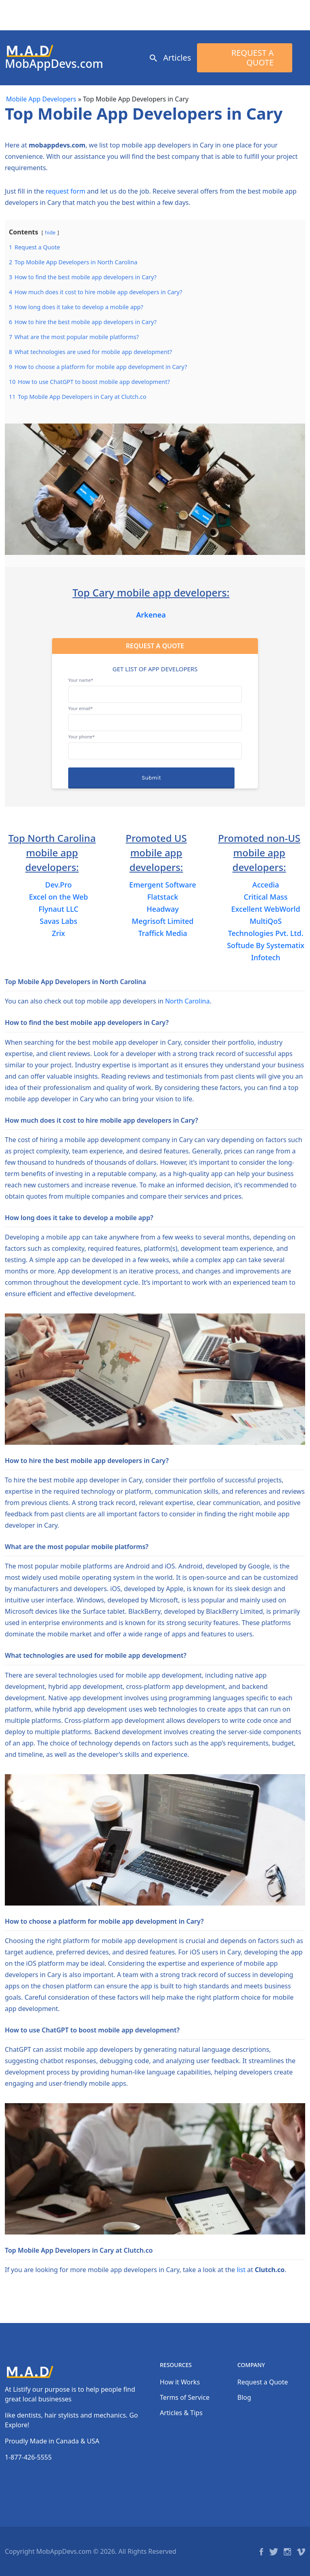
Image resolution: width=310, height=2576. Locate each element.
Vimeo (301, 2552)
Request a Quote (252, 57)
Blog (244, 2397)
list (241, 2269)
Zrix (58, 933)
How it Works (180, 2382)
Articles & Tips (181, 2412)
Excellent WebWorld (265, 909)
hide (50, 232)
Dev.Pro (58, 885)
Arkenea (151, 615)
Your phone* (155, 744)
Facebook (261, 2552)
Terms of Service (184, 2397)
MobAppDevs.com (54, 63)
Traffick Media (162, 933)
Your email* (155, 715)
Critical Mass (266, 897)
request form (65, 191)
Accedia (265, 885)
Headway (163, 909)
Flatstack (162, 897)
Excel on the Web (58, 897)
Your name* (155, 687)
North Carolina (187, 1001)
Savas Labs (58, 921)
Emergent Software (162, 885)
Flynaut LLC (59, 909)
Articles (177, 57)
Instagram (287, 2552)
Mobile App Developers (41, 99)
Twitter (273, 2552)
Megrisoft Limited (163, 921)
